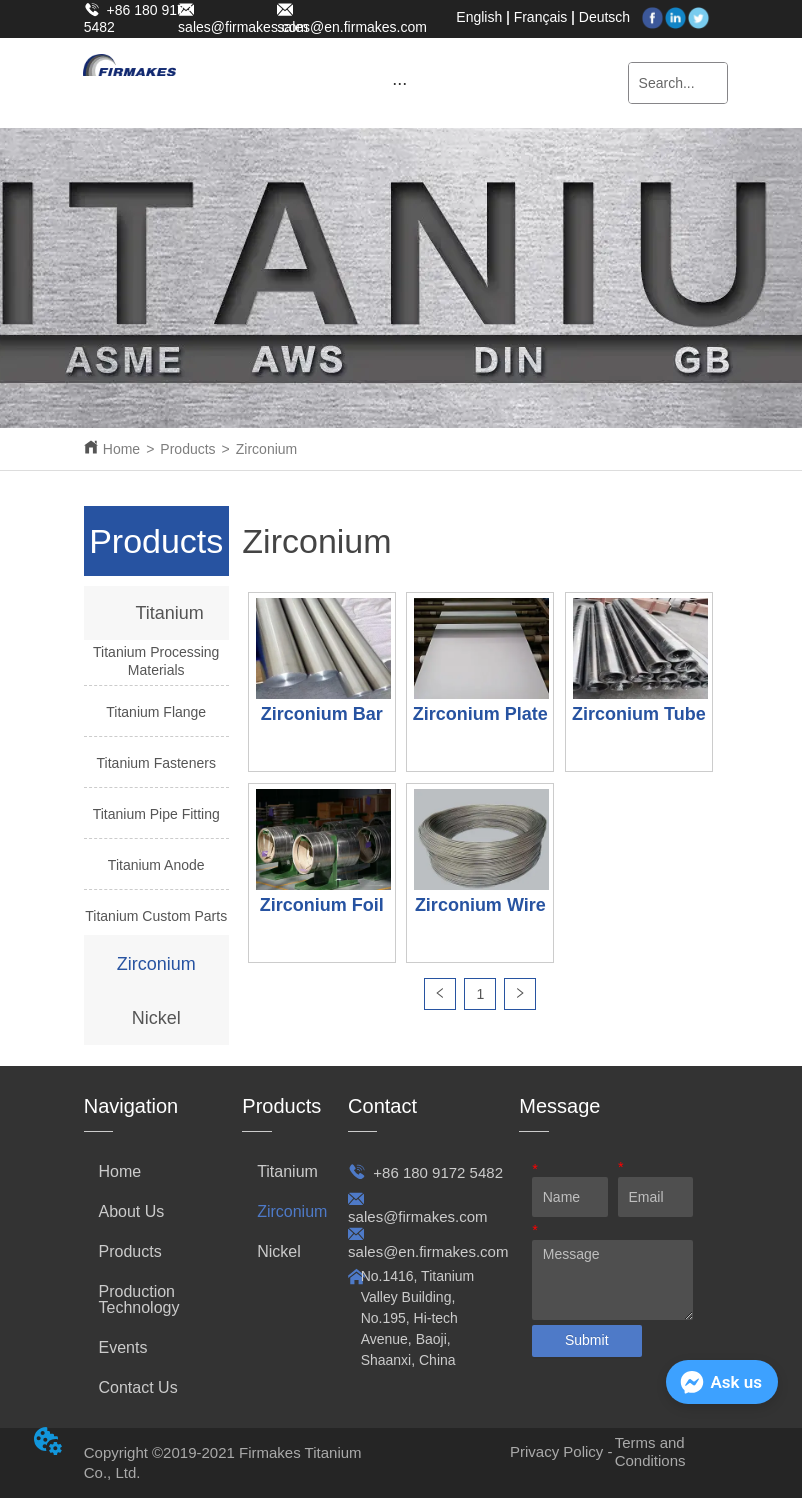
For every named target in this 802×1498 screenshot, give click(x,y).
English (479, 17)
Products (187, 449)
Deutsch (604, 17)
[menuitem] (400, 83)
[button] (399, 83)
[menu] (400, 83)
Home (121, 449)
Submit (587, 1340)
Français (541, 17)
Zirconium (266, 449)
